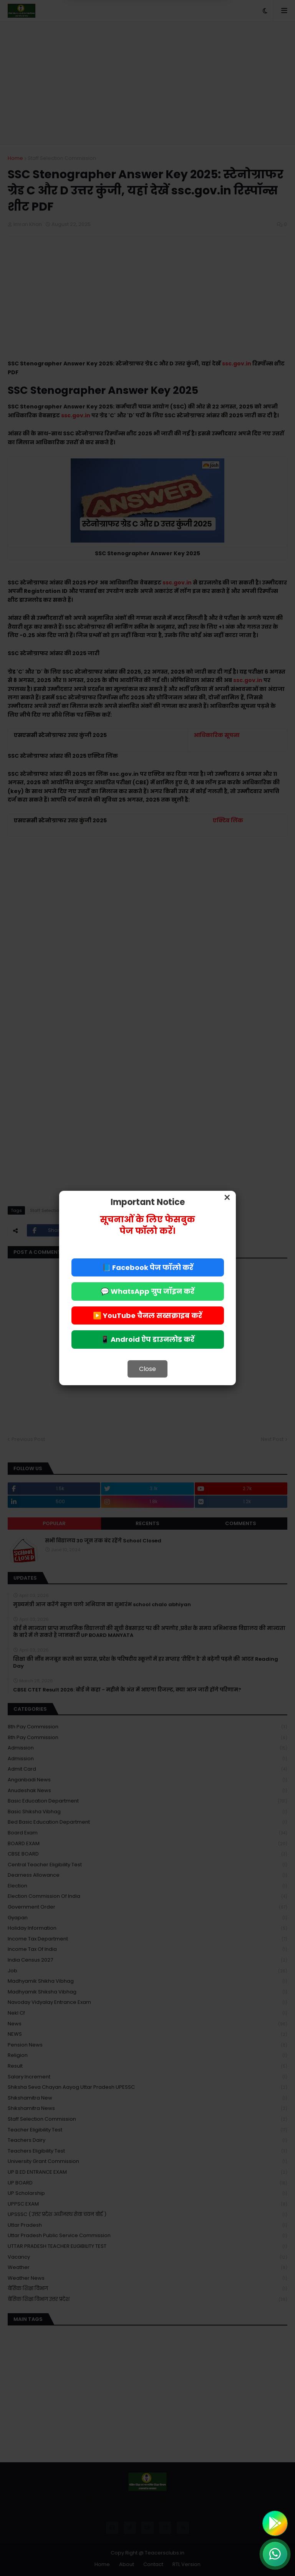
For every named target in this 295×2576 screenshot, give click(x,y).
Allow (186, 38)
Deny (109, 38)
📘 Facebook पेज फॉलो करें (147, 1267)
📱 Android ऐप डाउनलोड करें (147, 1339)
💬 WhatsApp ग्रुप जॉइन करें (147, 1291)
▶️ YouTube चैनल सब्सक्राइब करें (147, 1315)
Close (147, 1368)
